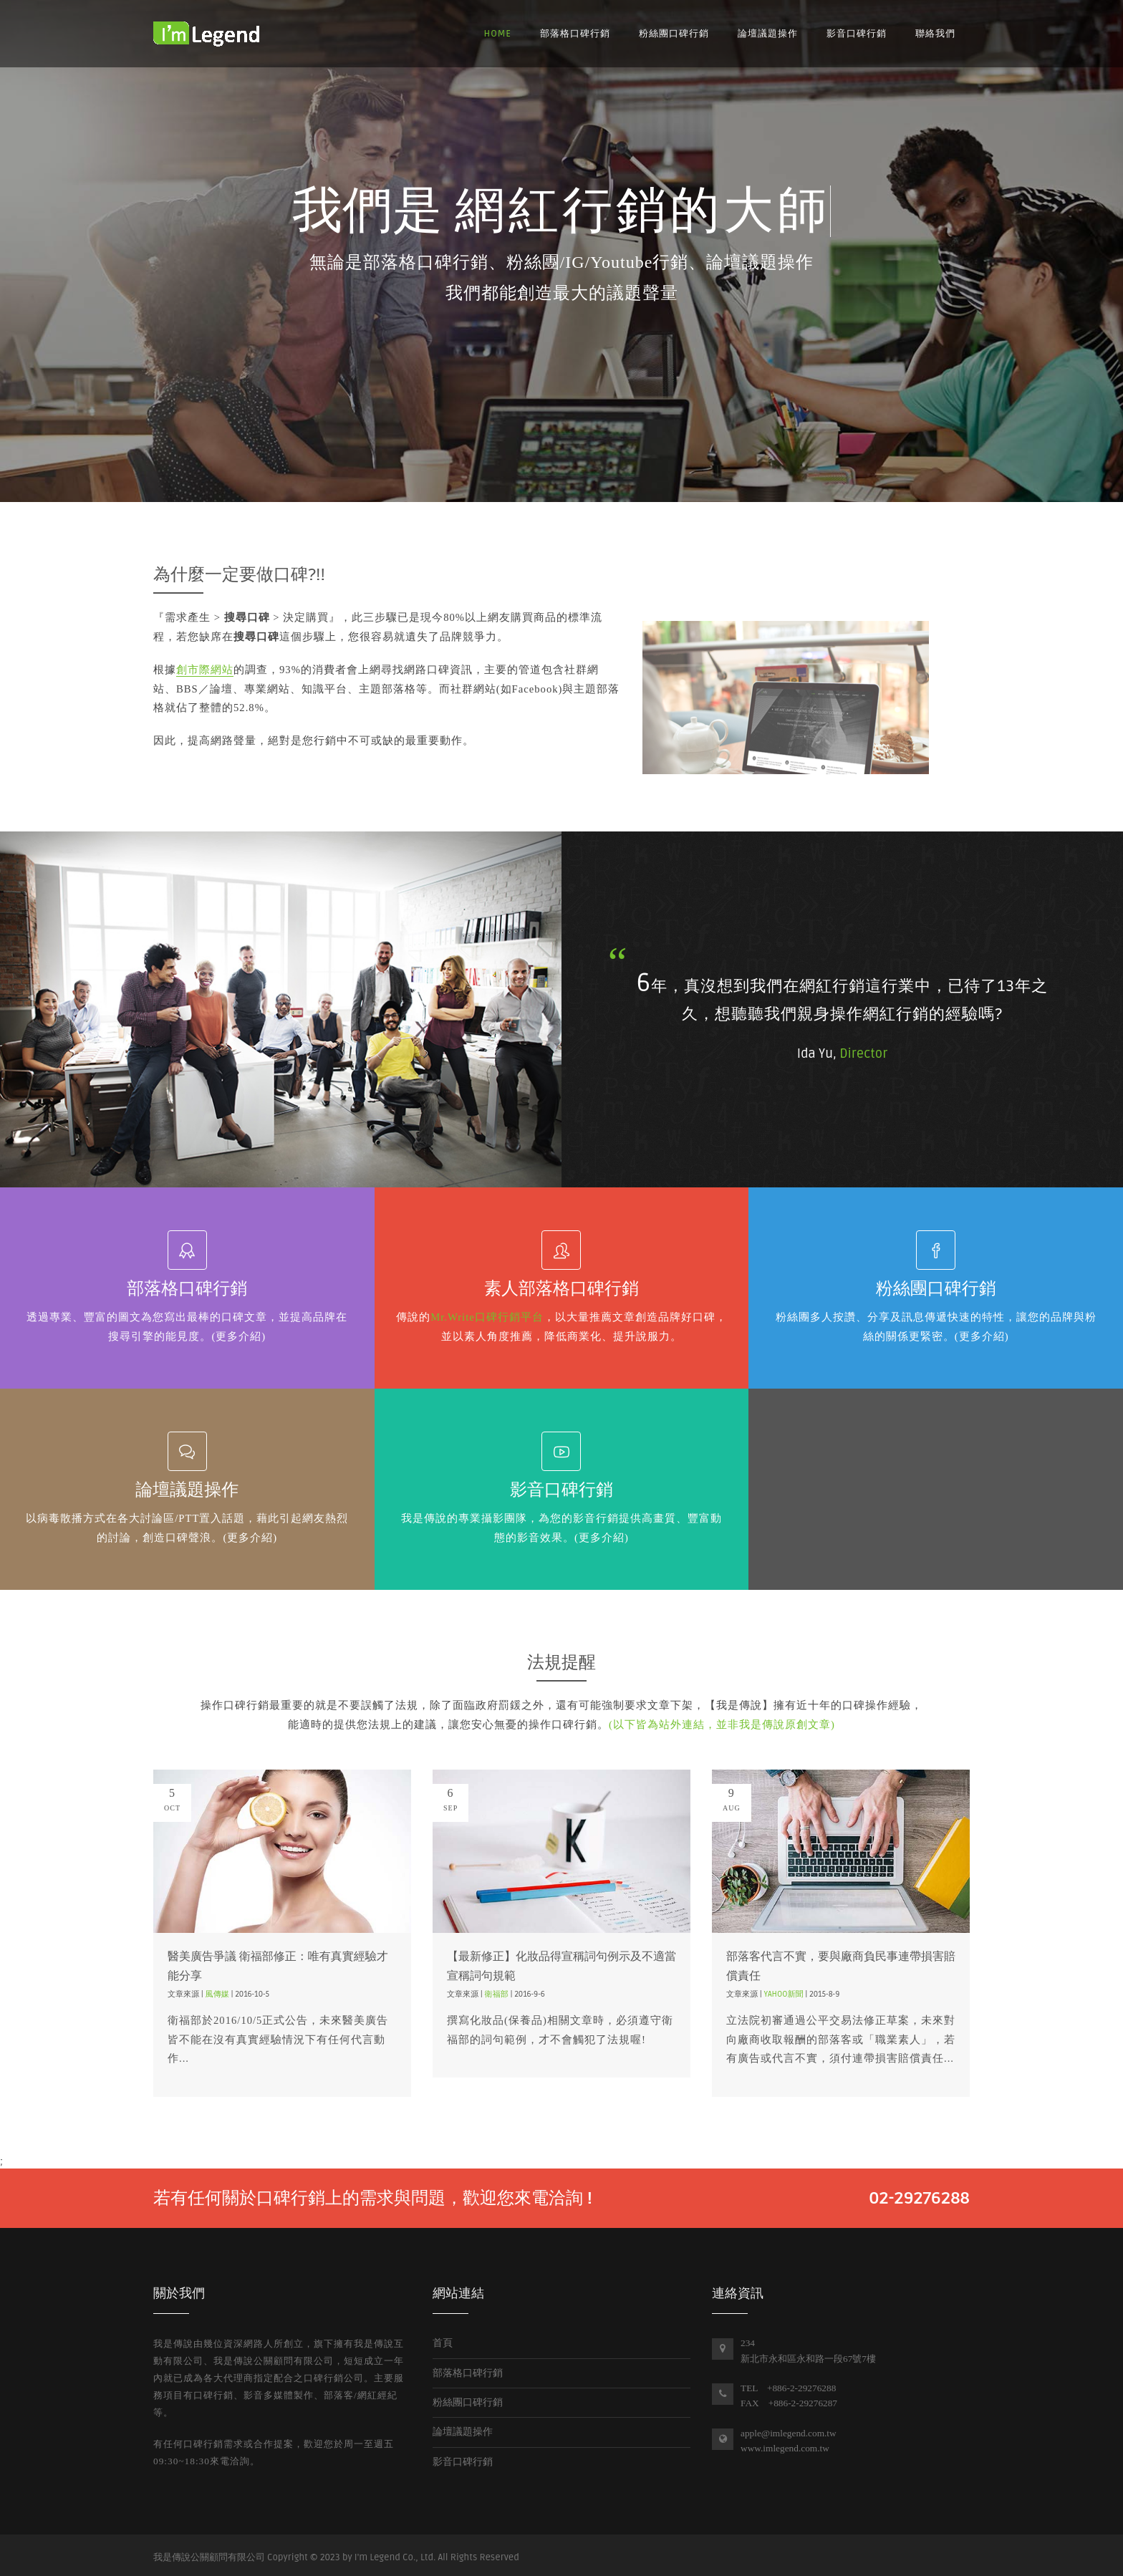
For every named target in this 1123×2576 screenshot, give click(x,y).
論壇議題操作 (768, 33)
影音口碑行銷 (856, 33)
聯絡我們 (935, 33)
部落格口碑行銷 (575, 33)
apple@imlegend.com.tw (789, 2433)
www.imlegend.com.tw (785, 2448)
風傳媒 (217, 1994)
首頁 (443, 2343)
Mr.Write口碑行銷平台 (487, 1317)
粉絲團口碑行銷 (674, 33)
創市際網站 (204, 669)
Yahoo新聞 (784, 1994)
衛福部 (497, 1994)
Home (497, 33)
